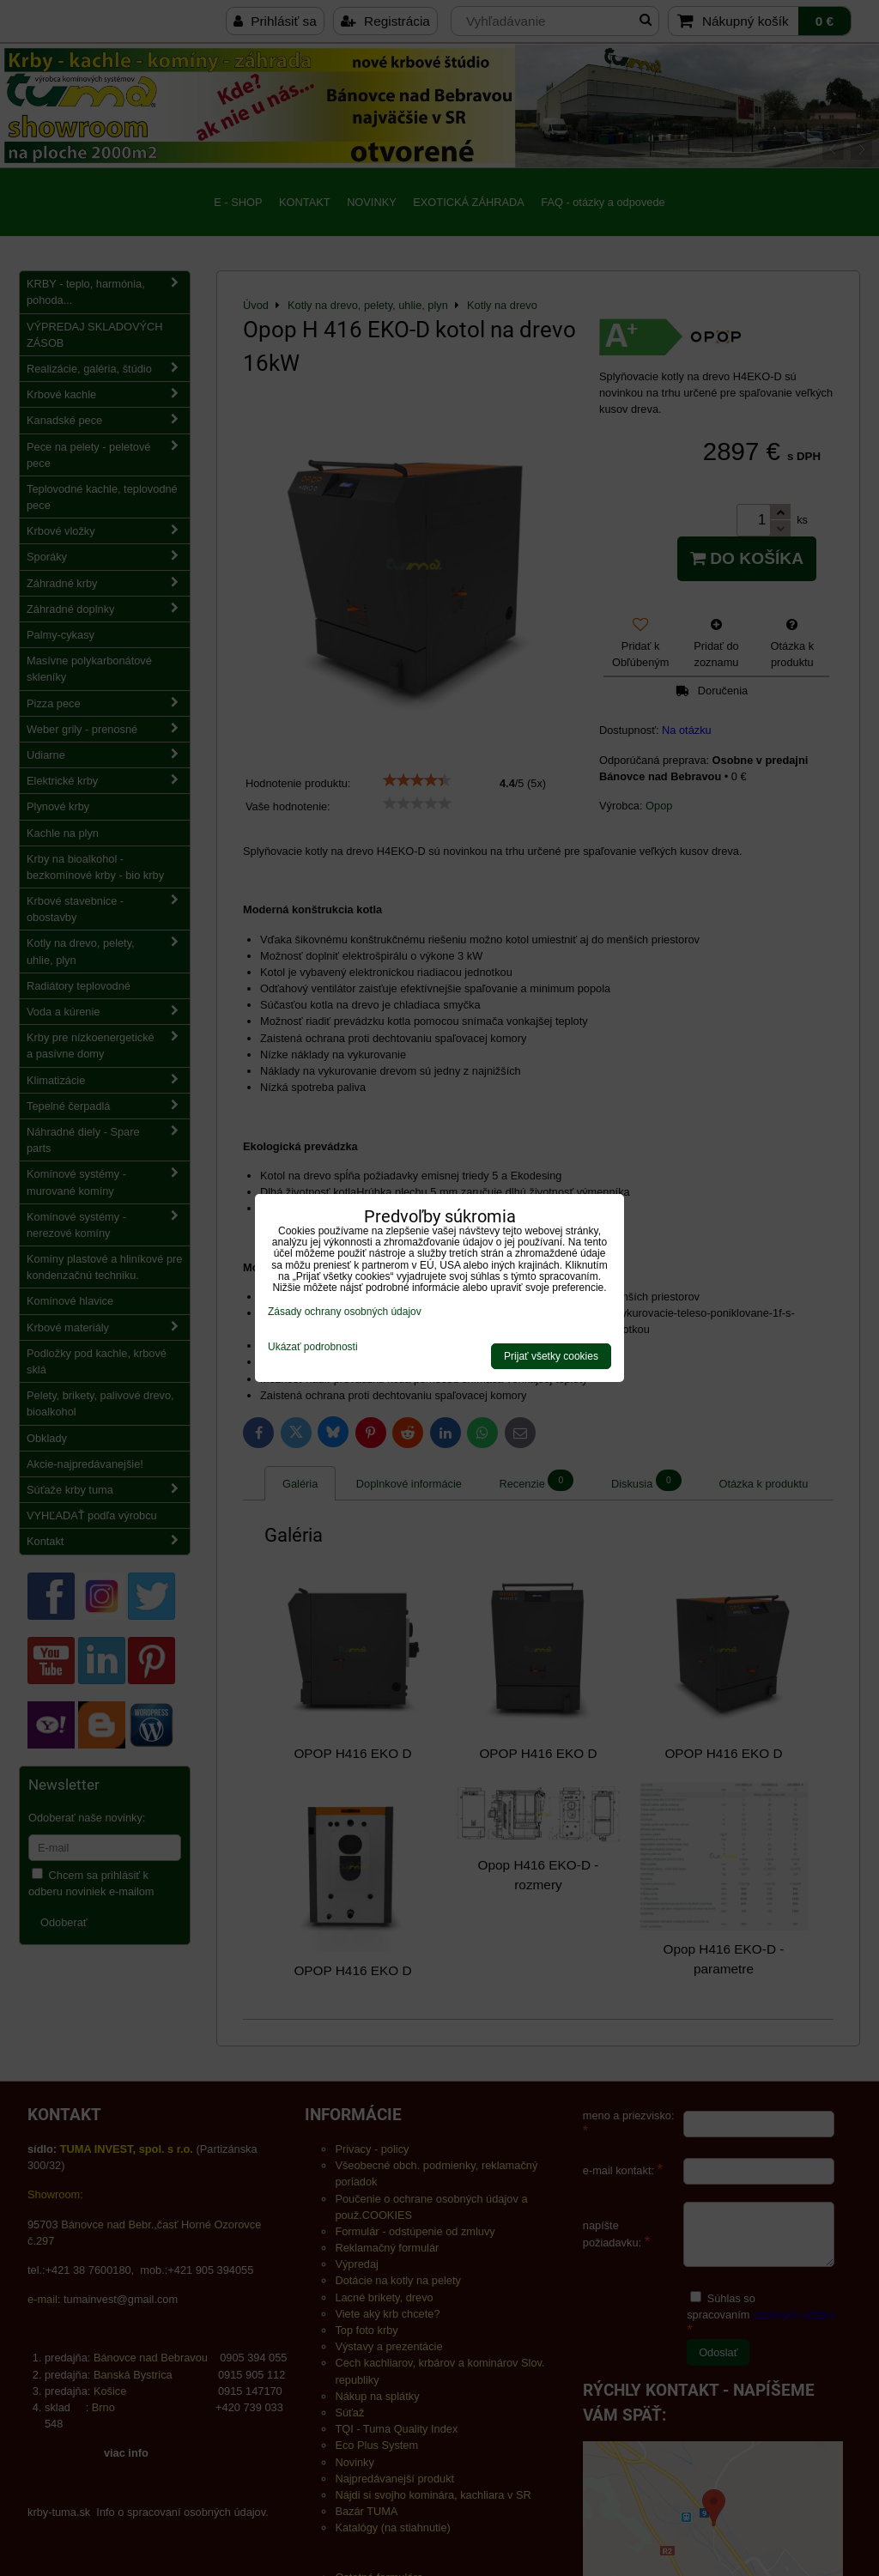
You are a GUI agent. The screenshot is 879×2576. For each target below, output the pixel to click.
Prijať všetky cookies (551, 1356)
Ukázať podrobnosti (313, 1347)
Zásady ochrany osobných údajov (344, 1312)
